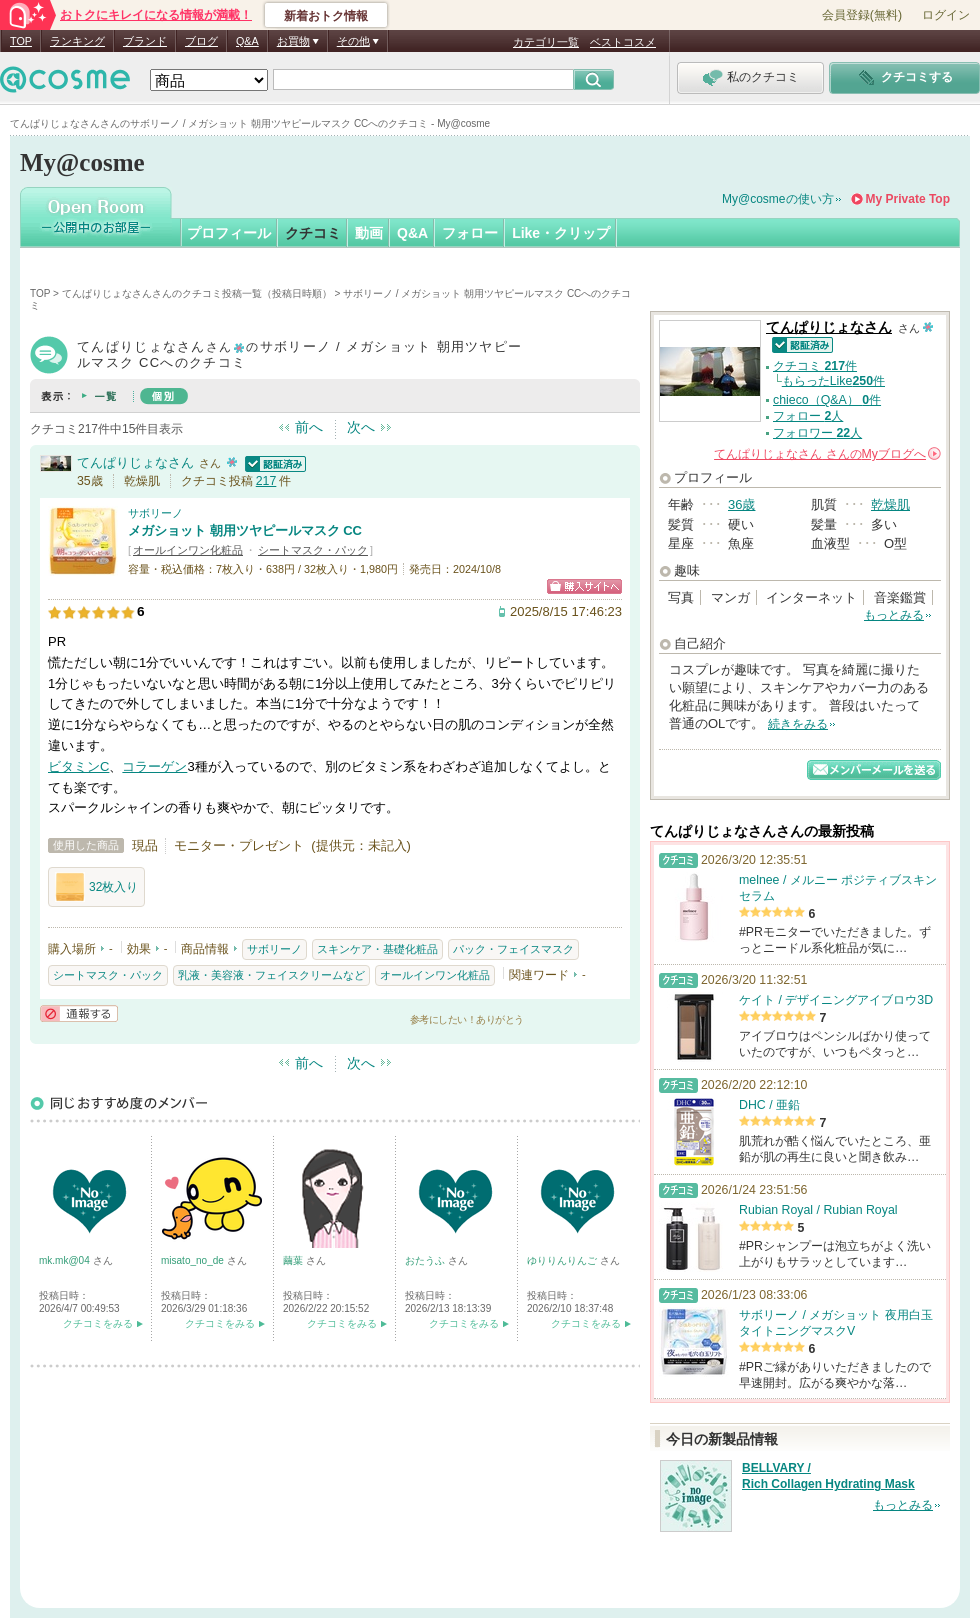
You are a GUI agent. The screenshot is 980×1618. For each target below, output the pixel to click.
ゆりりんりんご (563, 1260)
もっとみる (894, 615)
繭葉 (294, 1260)
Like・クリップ (561, 233)
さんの (827, 454)
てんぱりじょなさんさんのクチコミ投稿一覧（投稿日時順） (197, 293)
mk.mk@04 (66, 1260)
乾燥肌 (890, 504)
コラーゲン (154, 766)
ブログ (201, 41)
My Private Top (908, 199)
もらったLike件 (833, 381)
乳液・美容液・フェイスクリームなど (271, 975)
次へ (361, 427)
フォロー (470, 233)
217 (266, 481)
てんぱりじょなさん (135, 462)
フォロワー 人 (817, 433)
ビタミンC (78, 766)
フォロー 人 (808, 416)
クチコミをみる (98, 1323)
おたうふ (426, 1260)
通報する (79, 1013)
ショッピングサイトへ (584, 586)
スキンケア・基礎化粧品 (377, 949)
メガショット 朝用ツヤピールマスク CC (245, 530)
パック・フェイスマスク (513, 949)
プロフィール (229, 233)
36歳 (741, 504)
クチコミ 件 (815, 366)
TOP (21, 41)
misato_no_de (194, 1260)
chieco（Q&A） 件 (827, 400)
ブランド (145, 41)
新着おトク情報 (326, 16)
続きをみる (798, 724)
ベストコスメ (623, 42)
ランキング (77, 41)
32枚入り (96, 887)
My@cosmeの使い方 (778, 199)
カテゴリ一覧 (546, 42)
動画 (369, 233)
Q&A (247, 41)
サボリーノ (155, 513)
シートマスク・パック (313, 550)
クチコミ (313, 233)
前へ (309, 427)
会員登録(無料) (862, 15)
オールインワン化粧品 (188, 550)
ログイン (946, 15)
